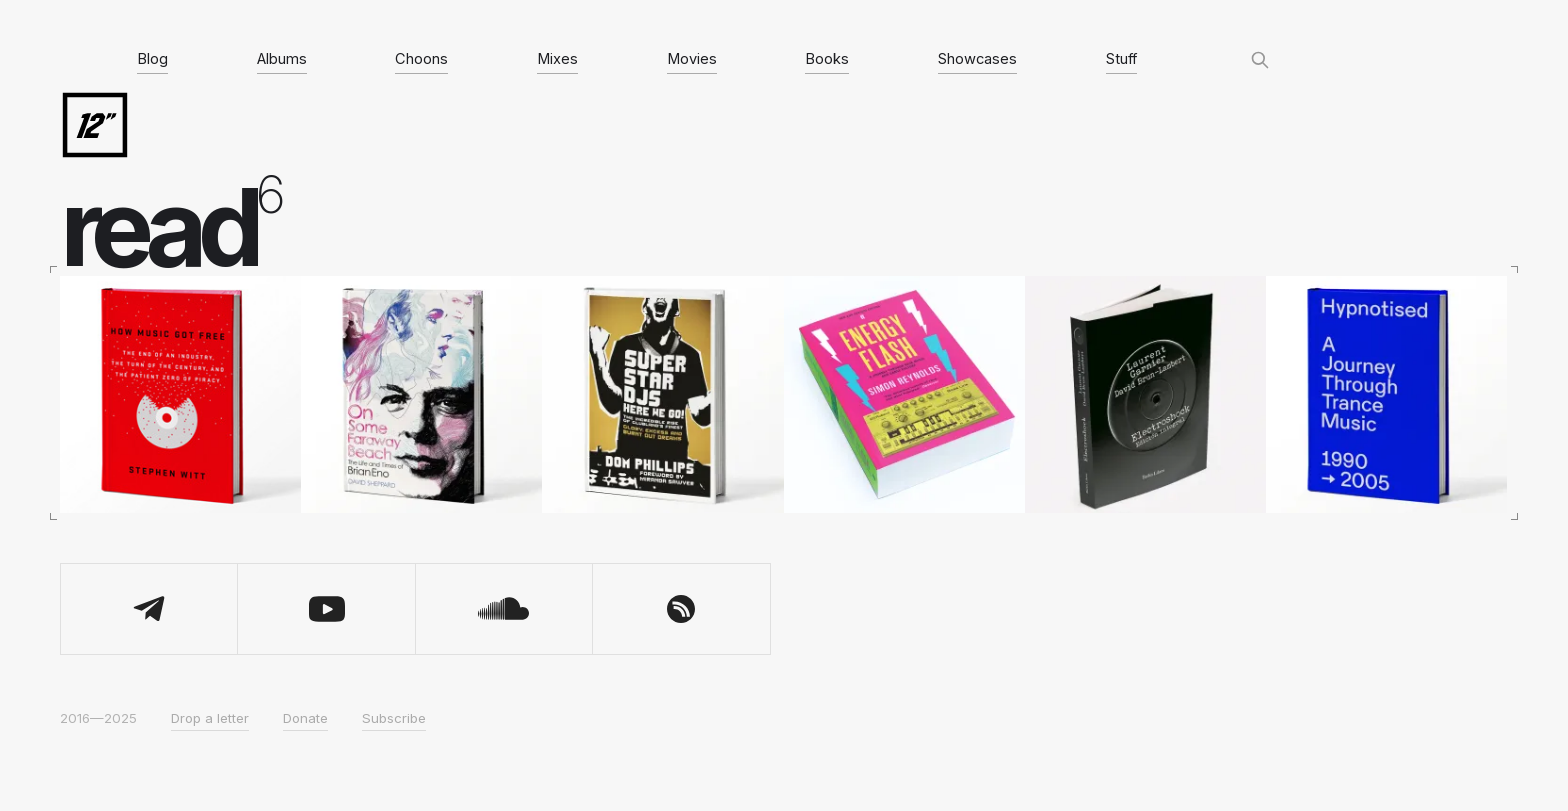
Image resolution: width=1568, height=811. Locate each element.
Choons (421, 59)
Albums (282, 59)
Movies (692, 59)
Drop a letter (210, 718)
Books (827, 59)
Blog (152, 59)
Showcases (977, 59)
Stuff (1121, 59)
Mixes (557, 59)
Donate (305, 718)
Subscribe (394, 718)
